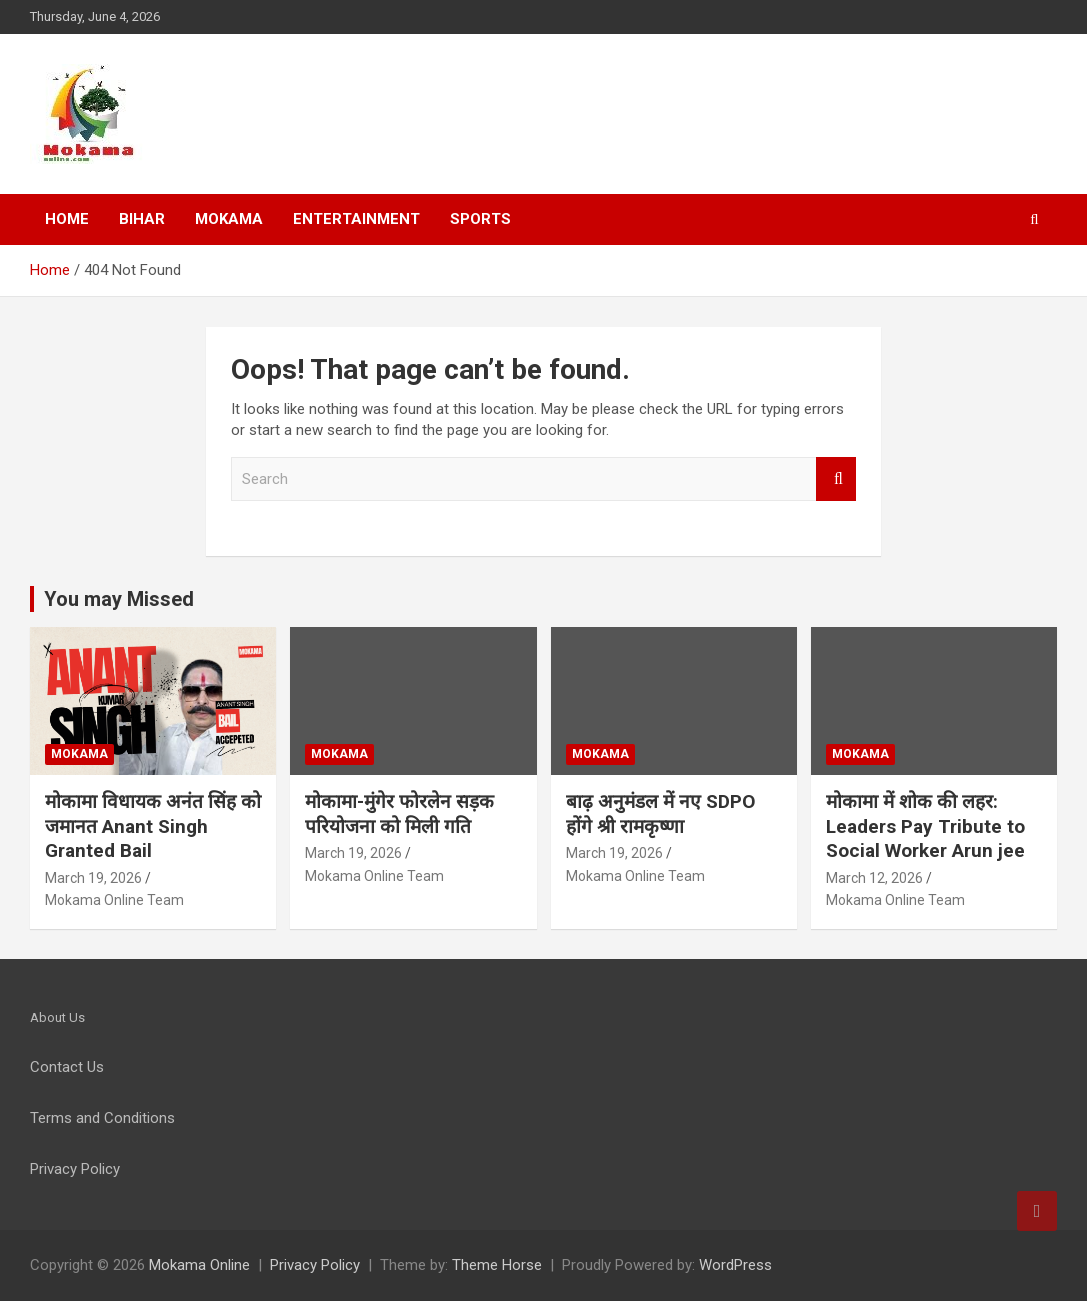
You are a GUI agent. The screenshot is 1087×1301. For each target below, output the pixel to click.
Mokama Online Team (114, 900)
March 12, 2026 (874, 878)
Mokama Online (199, 1265)
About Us (57, 1017)
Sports (480, 219)
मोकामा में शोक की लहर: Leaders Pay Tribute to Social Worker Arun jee (925, 826)
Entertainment (356, 219)
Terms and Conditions (102, 1118)
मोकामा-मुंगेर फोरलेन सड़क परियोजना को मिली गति (399, 814)
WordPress (735, 1265)
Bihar (142, 219)
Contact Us (67, 1067)
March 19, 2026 (93, 878)
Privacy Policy (315, 1265)
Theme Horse (497, 1265)
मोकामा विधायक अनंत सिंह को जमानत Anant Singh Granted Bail (153, 826)
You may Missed (119, 599)
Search (836, 479)
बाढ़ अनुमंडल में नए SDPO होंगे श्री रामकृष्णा (660, 814)
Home (67, 219)
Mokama (229, 219)
